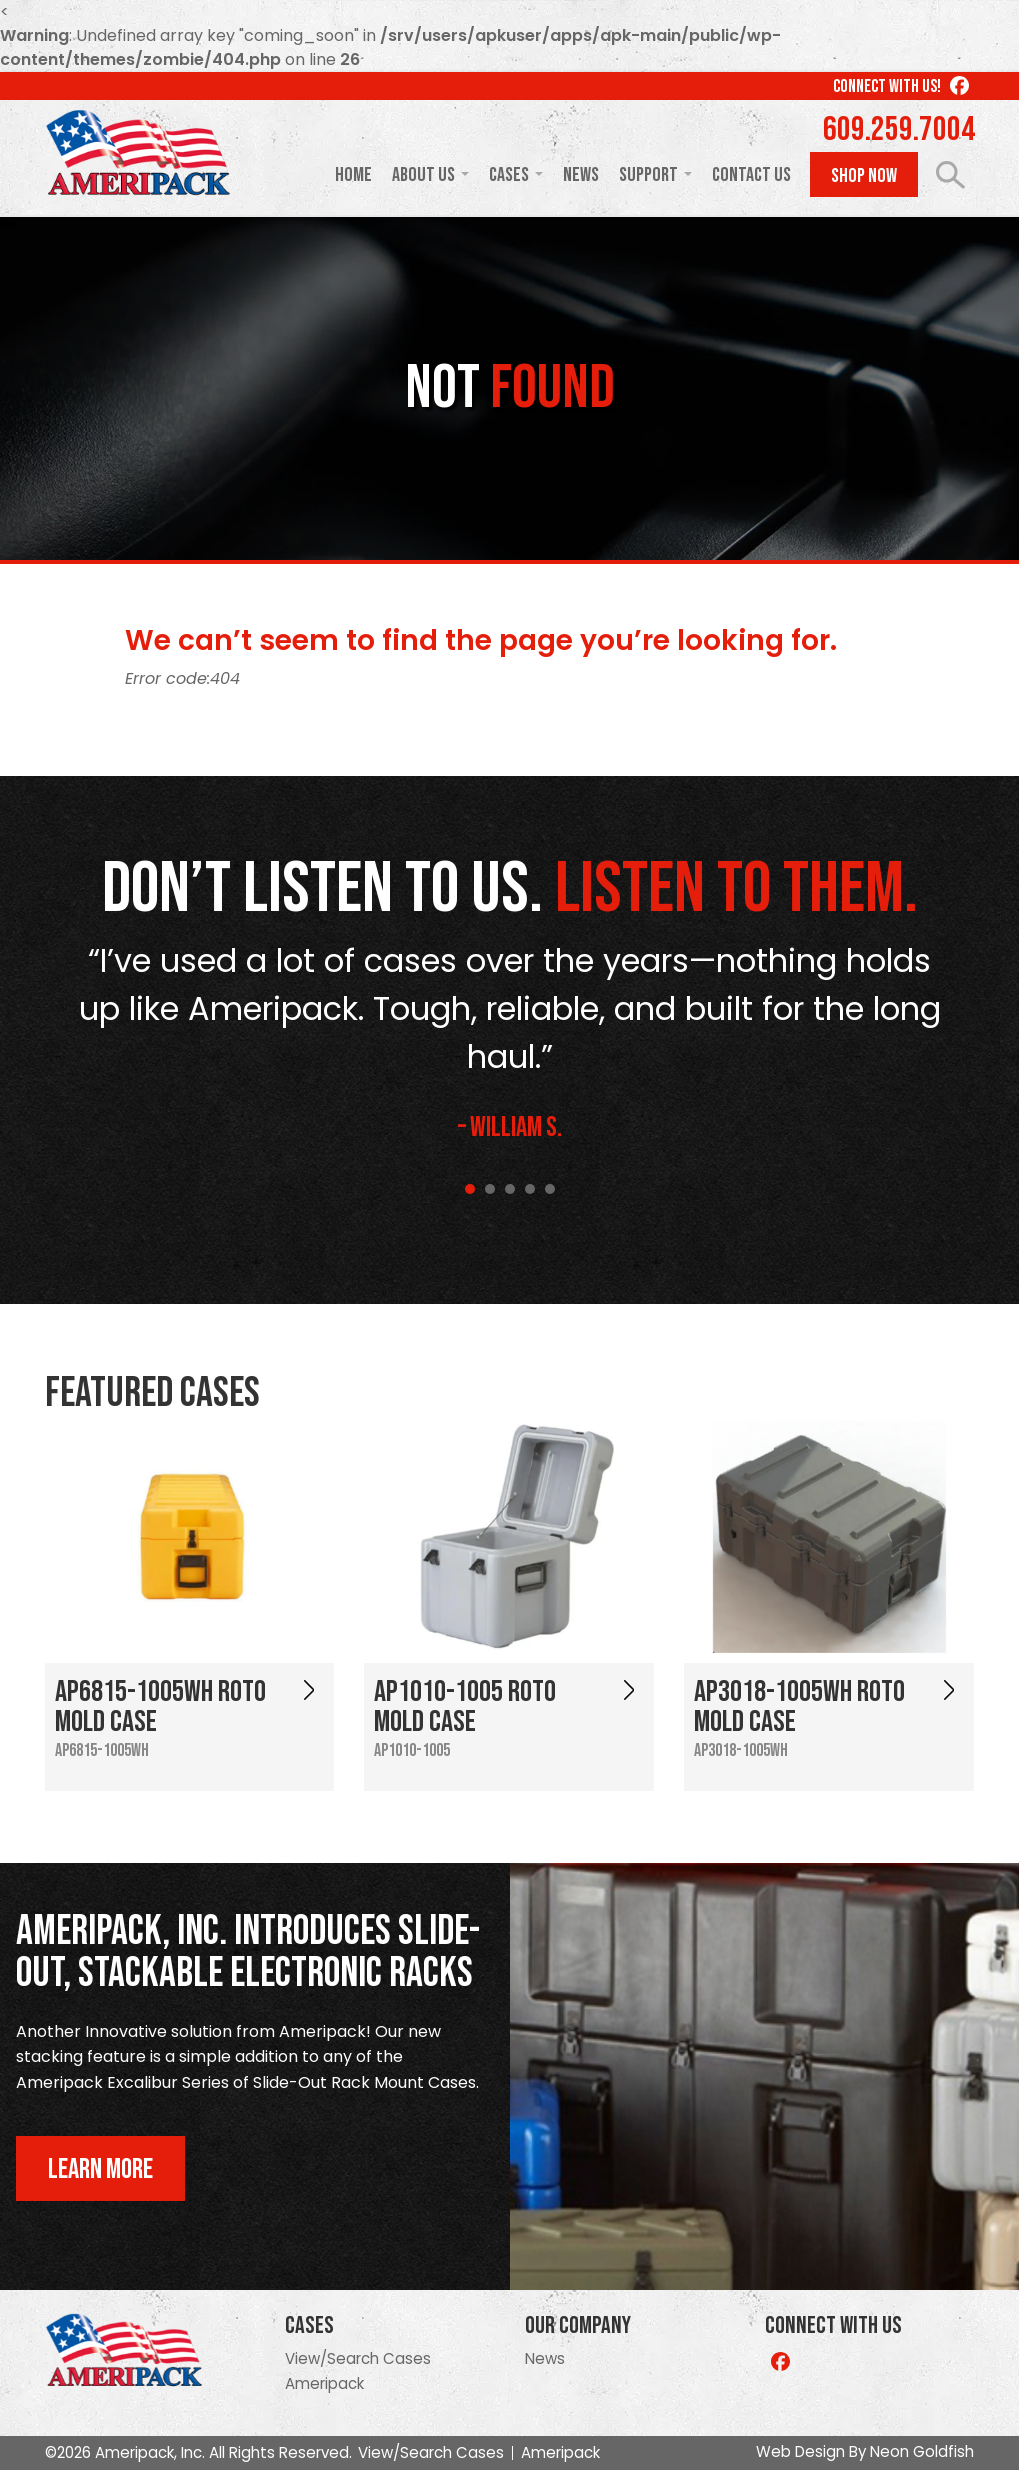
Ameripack (324, 2383)
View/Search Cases (358, 2358)
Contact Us (751, 175)
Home (353, 175)
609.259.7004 (899, 130)
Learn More (100, 2169)
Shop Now (864, 176)
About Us (423, 175)
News (581, 175)
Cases (509, 175)
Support (648, 175)
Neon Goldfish (922, 2451)
